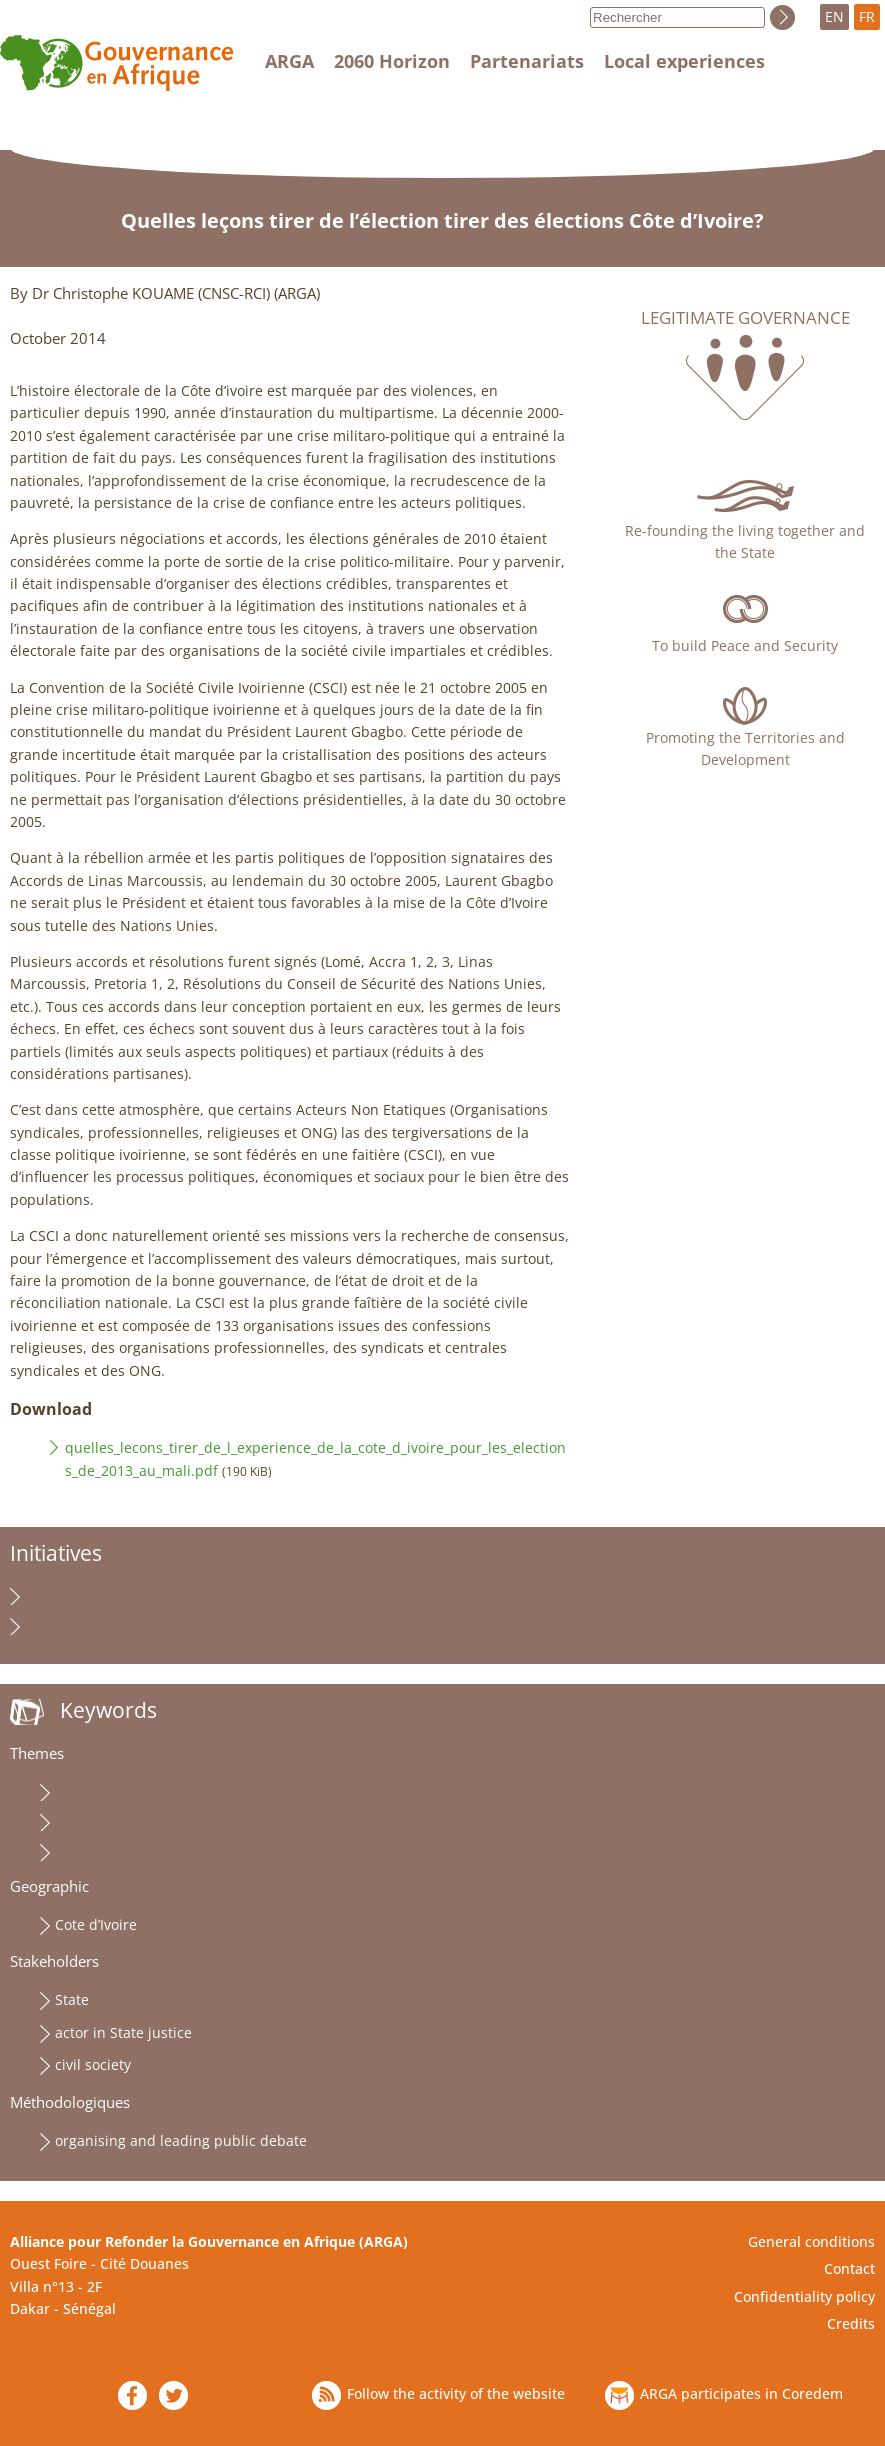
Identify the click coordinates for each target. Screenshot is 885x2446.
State (72, 1999)
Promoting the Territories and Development (745, 748)
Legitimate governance (745, 318)
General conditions (811, 2241)
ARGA (289, 61)
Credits (851, 2323)
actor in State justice (123, 2032)
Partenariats (527, 61)
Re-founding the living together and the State (745, 541)
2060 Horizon (392, 61)
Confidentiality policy (804, 2296)
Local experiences (684, 61)
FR (867, 16)
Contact (849, 2268)
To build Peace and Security (745, 645)
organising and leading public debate (181, 2140)
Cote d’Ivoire (96, 1924)
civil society (93, 2064)
